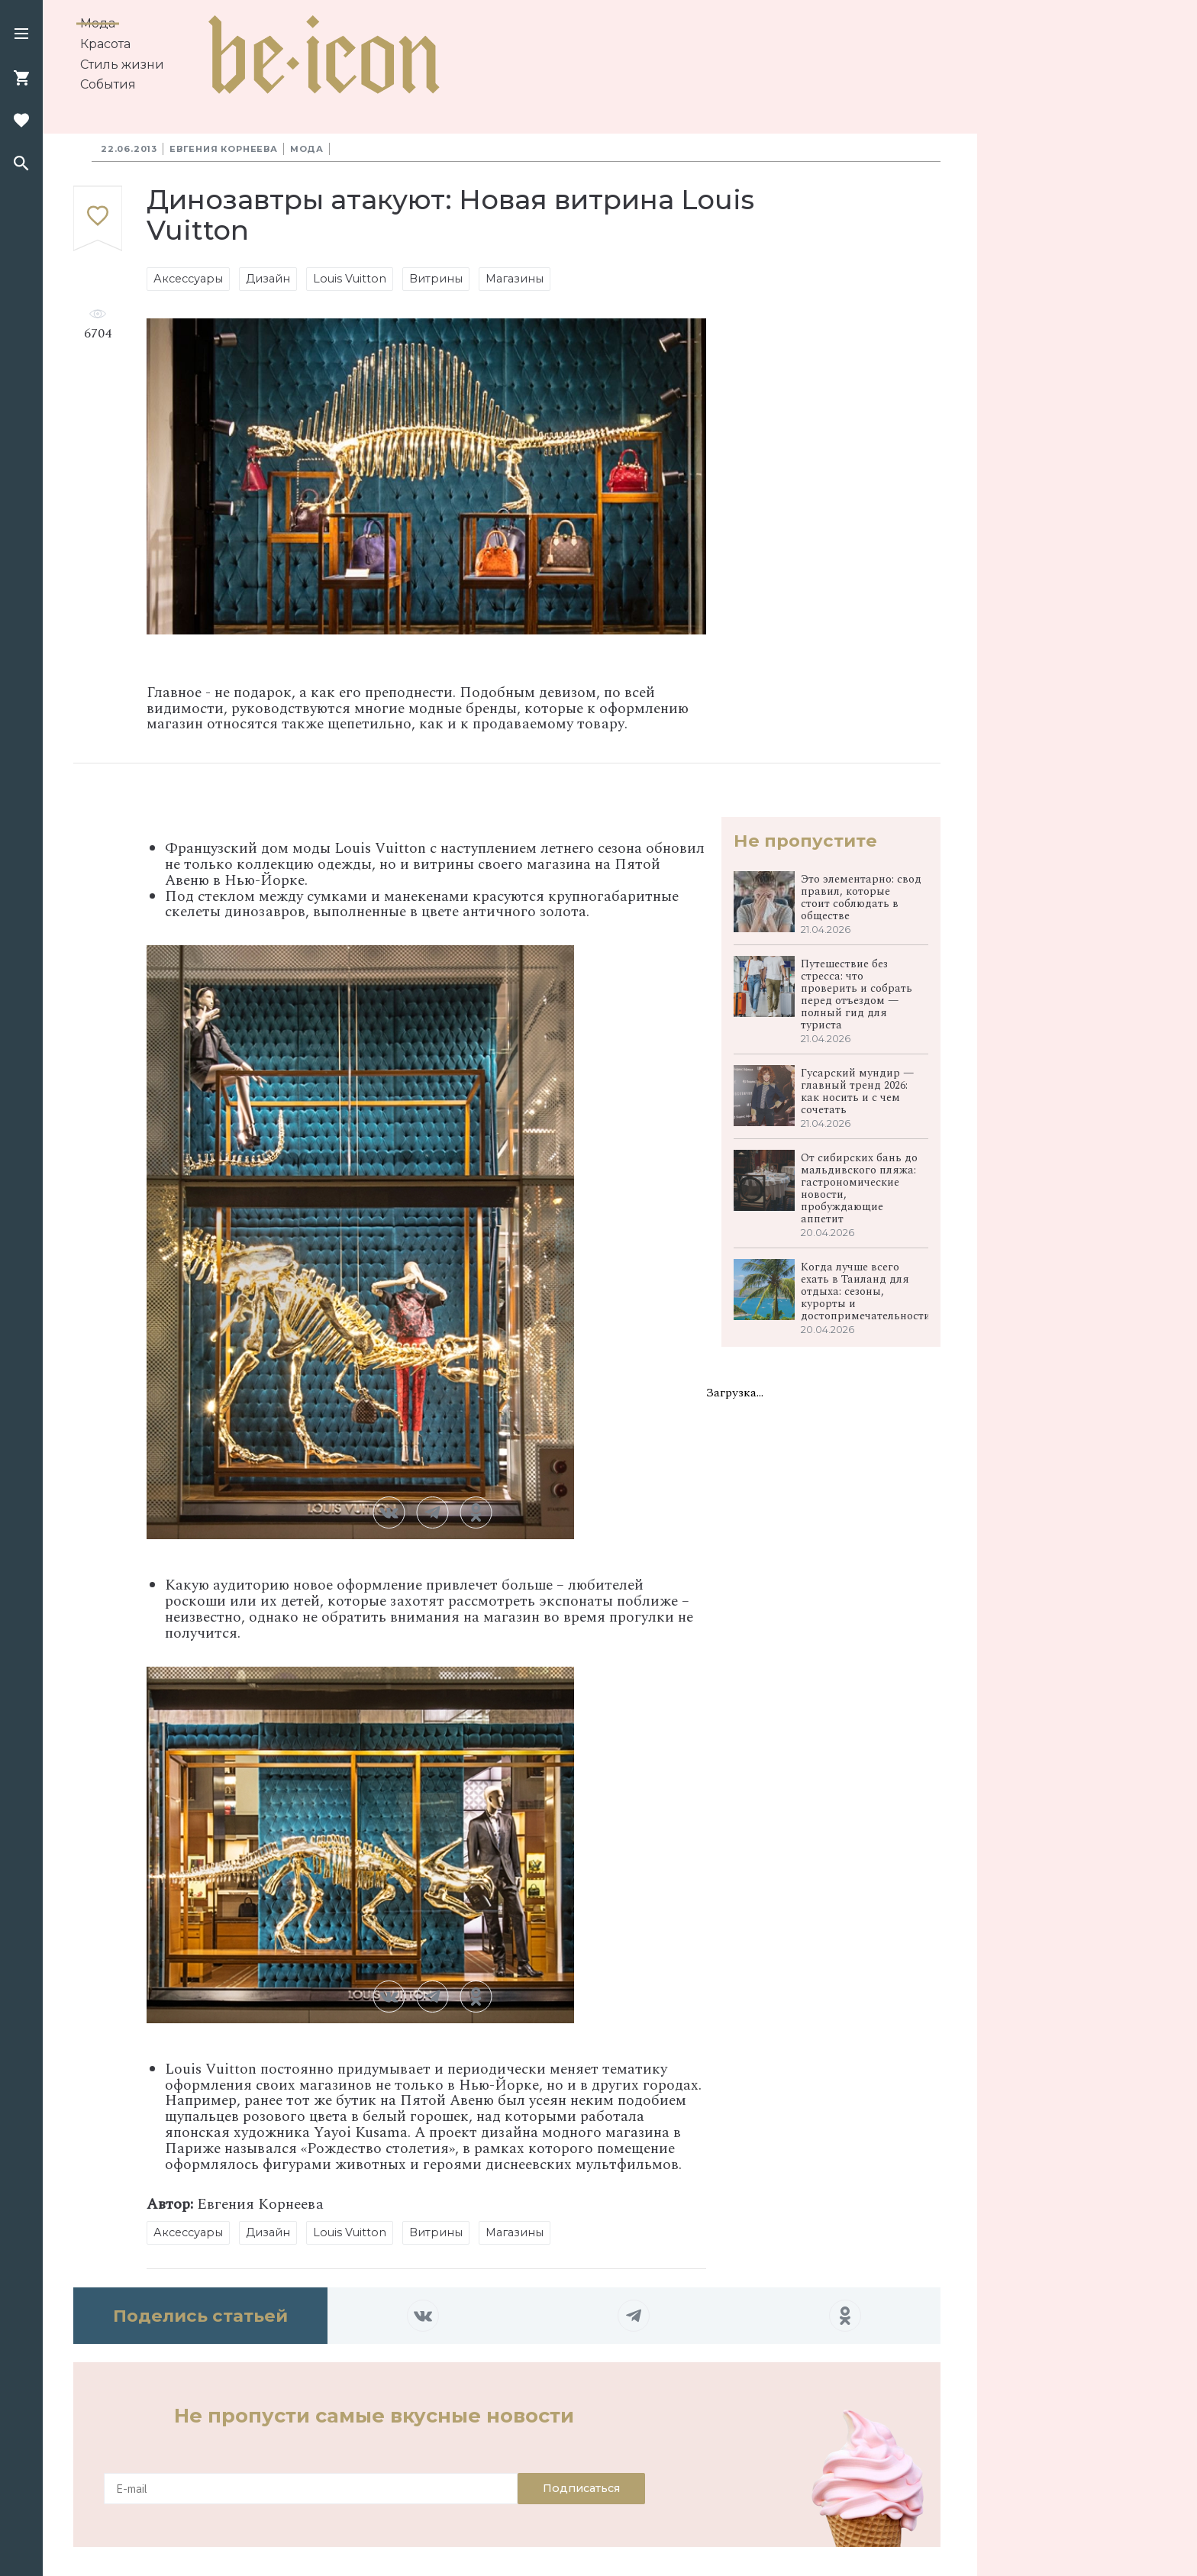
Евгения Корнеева (223, 149)
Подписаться (581, 2488)
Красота (105, 44)
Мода (97, 23)
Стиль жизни (122, 64)
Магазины (515, 279)
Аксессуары (188, 279)
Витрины (436, 279)
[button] (21, 35)
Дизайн (268, 279)
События (108, 84)
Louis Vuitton (349, 279)
